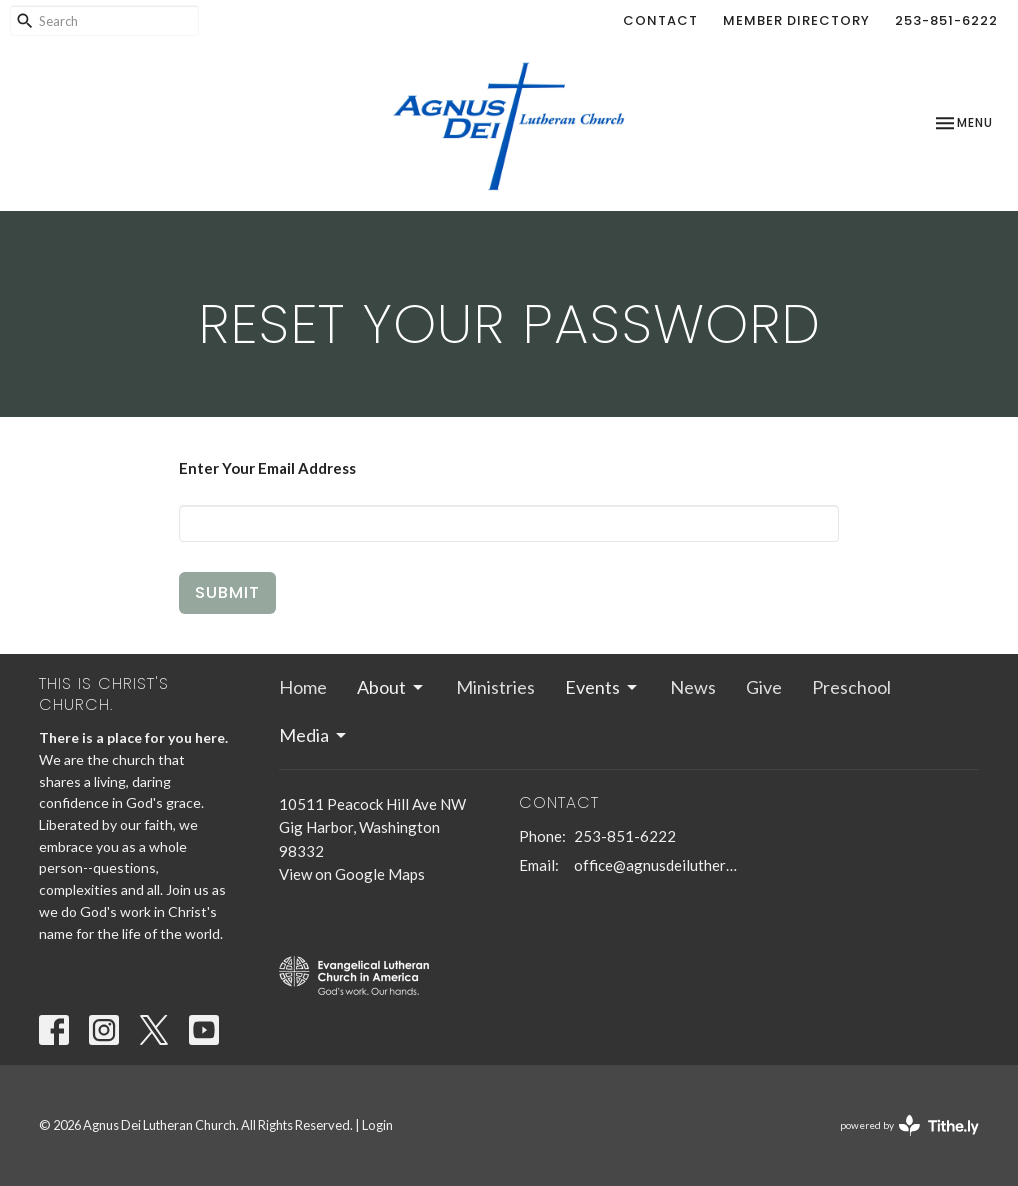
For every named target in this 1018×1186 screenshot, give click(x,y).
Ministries (495, 687)
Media (314, 735)
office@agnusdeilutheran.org (656, 865)
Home (303, 687)
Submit (227, 592)
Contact (660, 20)
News (693, 687)
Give (764, 687)
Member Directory (796, 20)
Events (602, 687)
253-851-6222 (946, 20)
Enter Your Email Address (267, 468)
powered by (909, 1125)
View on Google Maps (352, 874)
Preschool (851, 687)
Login (377, 1125)
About (391, 687)
